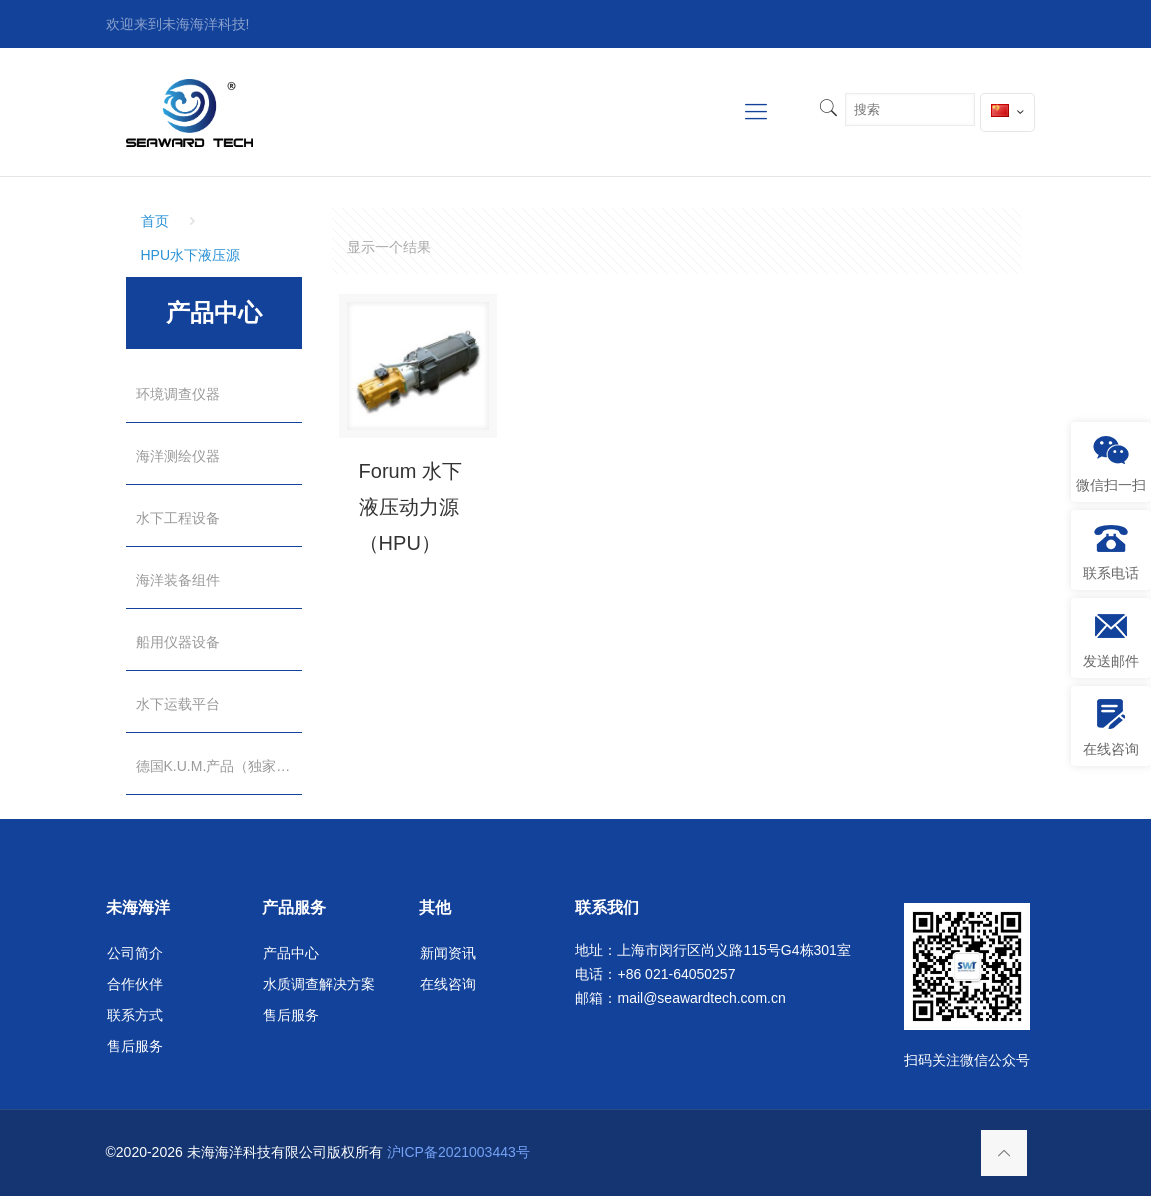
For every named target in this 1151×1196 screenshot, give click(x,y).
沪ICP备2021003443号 (458, 1152)
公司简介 (135, 953)
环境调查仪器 (178, 394)
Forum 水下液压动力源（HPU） (410, 507)
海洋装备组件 (178, 580)
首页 (155, 221)
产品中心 (291, 953)
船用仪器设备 (178, 642)
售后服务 (135, 1046)
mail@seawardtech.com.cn (701, 998)
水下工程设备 (178, 518)
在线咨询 (448, 984)
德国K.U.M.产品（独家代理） (219, 766)
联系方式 (135, 1015)
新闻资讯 (448, 953)
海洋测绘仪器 (178, 456)
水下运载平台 (178, 704)
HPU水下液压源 (191, 255)
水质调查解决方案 (319, 984)
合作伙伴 (135, 984)
